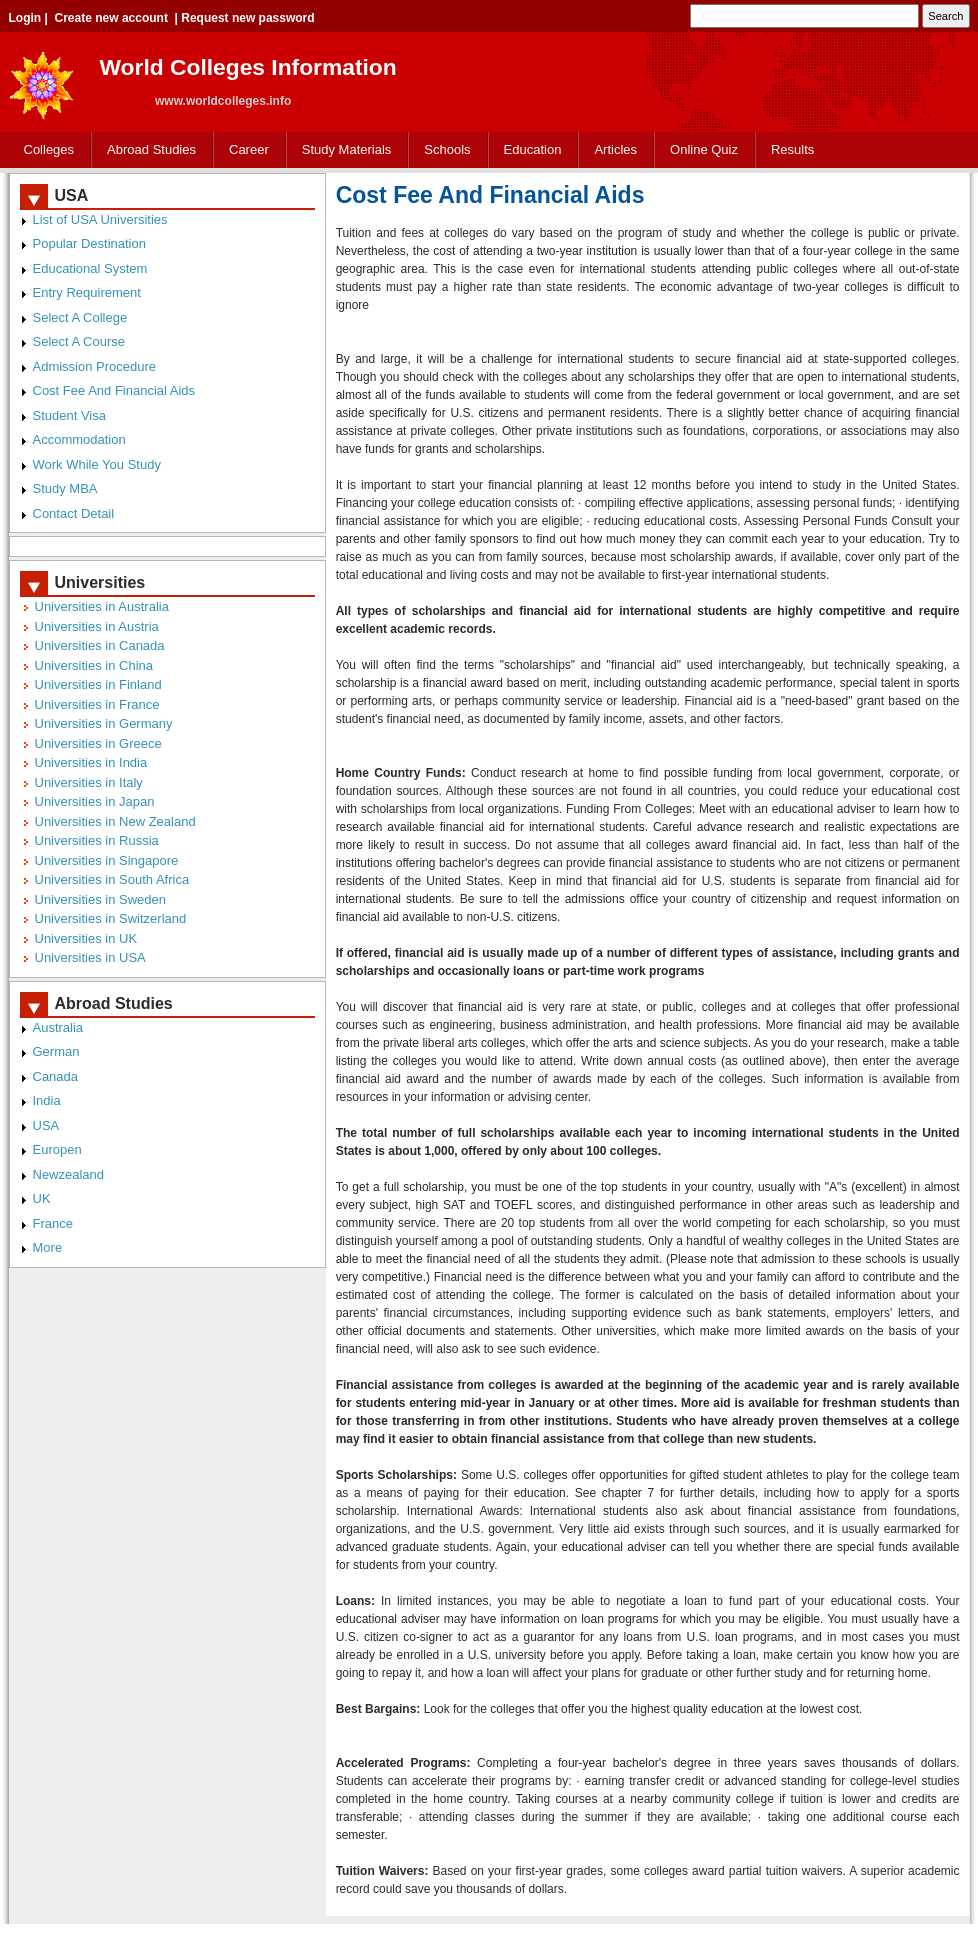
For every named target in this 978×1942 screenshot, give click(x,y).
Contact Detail (74, 513)
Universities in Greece (98, 743)
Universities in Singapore (107, 860)
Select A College (80, 317)
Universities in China (94, 665)
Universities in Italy (89, 782)
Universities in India (91, 762)
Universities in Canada (100, 645)
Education (533, 149)
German (56, 1051)
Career (249, 149)
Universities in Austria (97, 626)
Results (792, 149)
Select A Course (79, 341)
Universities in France (97, 704)
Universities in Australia (102, 606)
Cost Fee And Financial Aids (114, 390)
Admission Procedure (95, 366)
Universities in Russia (97, 840)
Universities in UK (86, 938)
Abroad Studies (151, 149)
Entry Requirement (87, 292)
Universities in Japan (95, 801)
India (47, 1100)
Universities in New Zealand (115, 821)
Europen (57, 1149)
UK (42, 1198)
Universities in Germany (104, 723)
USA (46, 1125)
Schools (447, 149)
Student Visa (69, 415)
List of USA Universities (100, 219)
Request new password (247, 18)
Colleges (49, 149)
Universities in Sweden (101, 899)
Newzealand (69, 1174)
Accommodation (79, 439)
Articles (615, 149)
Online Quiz (704, 149)
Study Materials (347, 149)
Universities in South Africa (112, 879)
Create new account (111, 18)
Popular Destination (89, 243)
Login (25, 18)
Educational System (90, 268)
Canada (56, 1076)
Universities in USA (90, 957)
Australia (58, 1027)
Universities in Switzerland (111, 918)
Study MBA (65, 488)
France (53, 1223)
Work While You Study (97, 464)
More (48, 1247)
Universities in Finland (98, 684)
